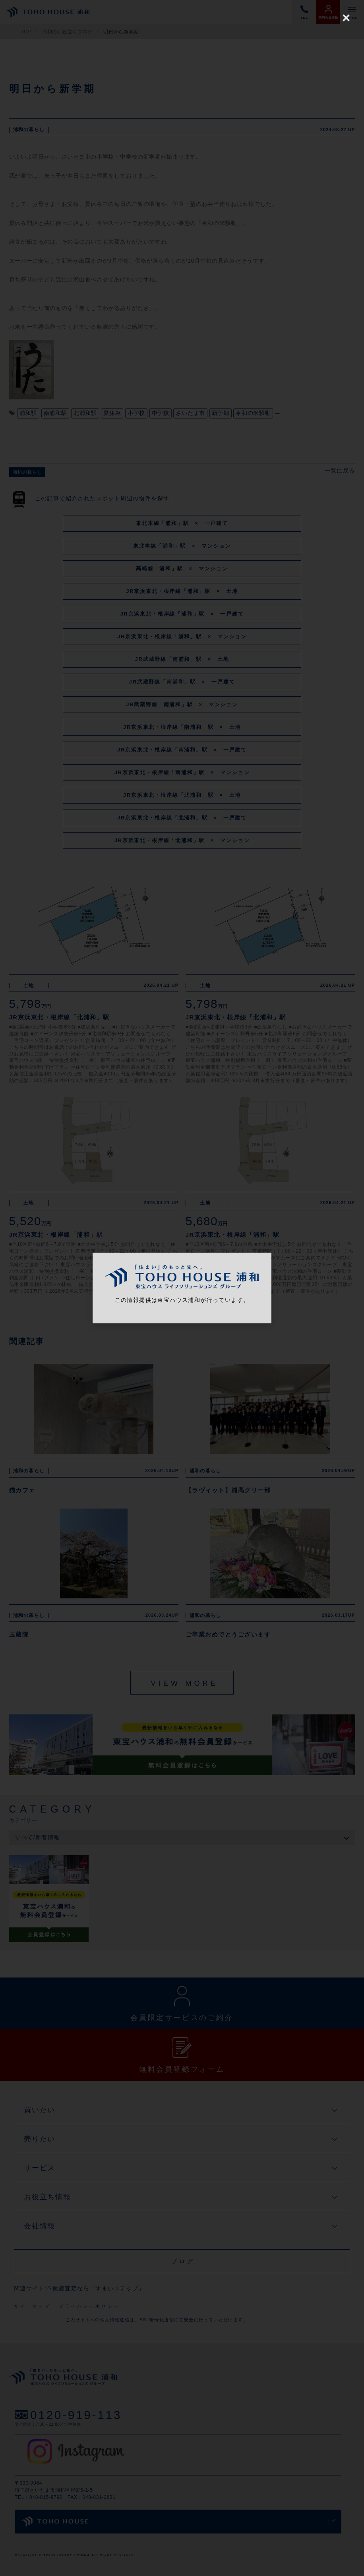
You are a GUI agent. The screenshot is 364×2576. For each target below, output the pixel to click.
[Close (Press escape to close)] (346, 18)
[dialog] (182, 1288)
